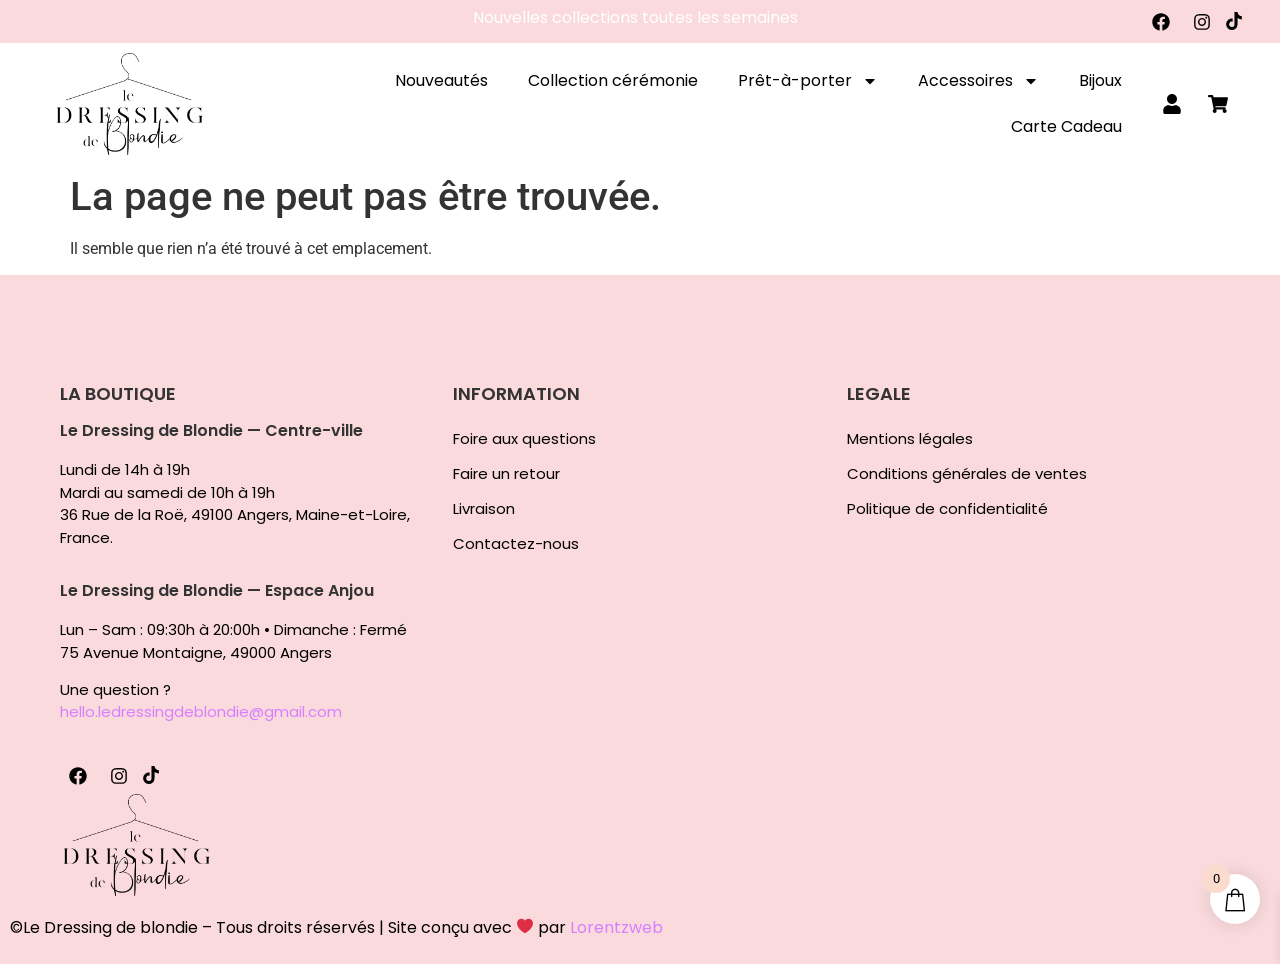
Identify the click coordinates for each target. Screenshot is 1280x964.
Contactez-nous (516, 544)
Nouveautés (441, 80)
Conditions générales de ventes (967, 474)
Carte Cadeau (1066, 126)
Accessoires (978, 81)
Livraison (484, 509)
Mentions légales (910, 439)
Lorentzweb (616, 927)
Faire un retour (506, 474)
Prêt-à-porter (808, 81)
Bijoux (1100, 80)
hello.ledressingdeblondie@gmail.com (201, 711)
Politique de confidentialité (947, 509)
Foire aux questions (524, 439)
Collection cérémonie (613, 80)
